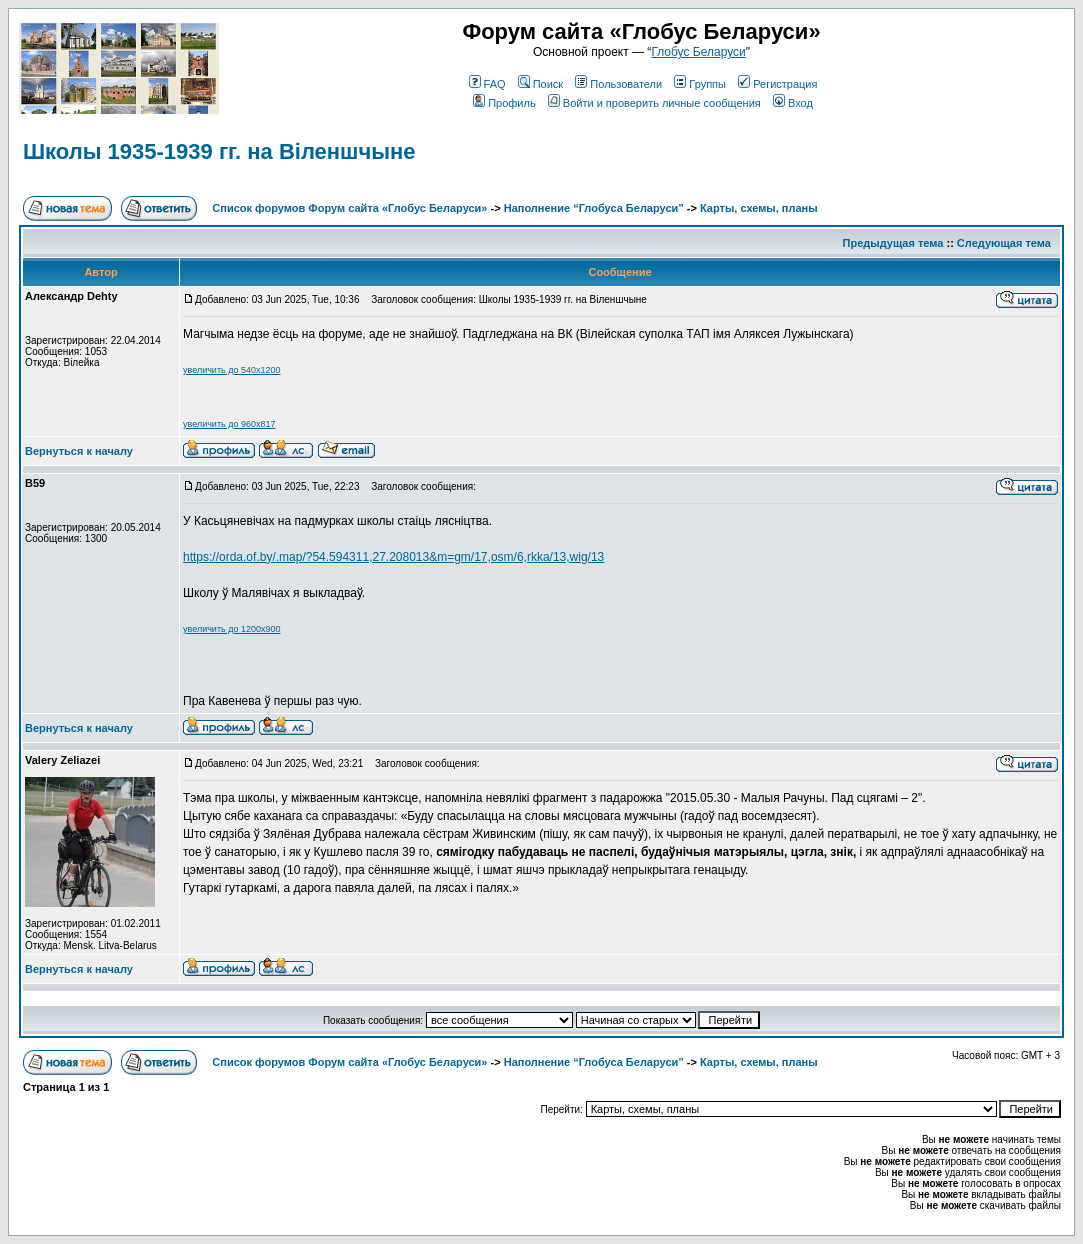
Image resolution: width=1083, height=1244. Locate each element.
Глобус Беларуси (698, 52)
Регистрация (777, 84)
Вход (793, 103)
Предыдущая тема (893, 243)
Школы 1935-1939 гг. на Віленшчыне (219, 151)
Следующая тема (1004, 243)
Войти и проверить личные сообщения (654, 103)
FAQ (487, 84)
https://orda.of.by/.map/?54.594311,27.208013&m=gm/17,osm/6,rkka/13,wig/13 (393, 557)
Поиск (540, 84)
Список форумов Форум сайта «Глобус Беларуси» (349, 208)
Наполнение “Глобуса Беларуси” (594, 208)
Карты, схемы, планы (759, 208)
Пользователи (618, 84)
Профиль (504, 103)
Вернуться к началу (79, 451)
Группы (700, 84)
